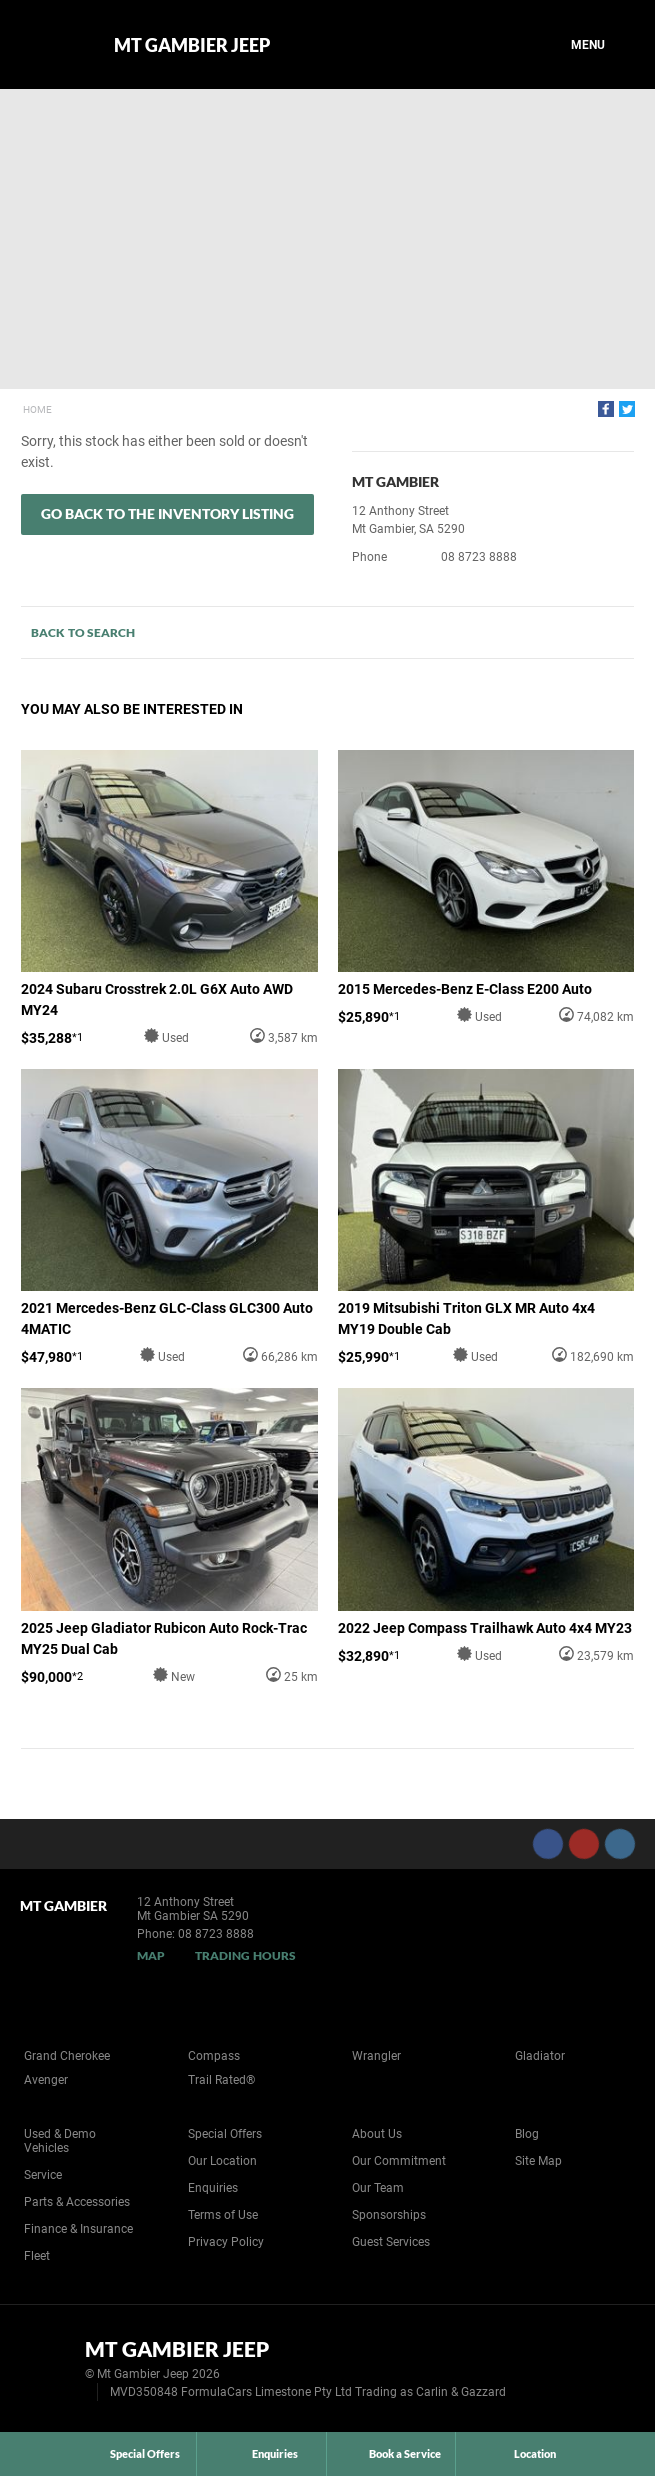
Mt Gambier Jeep (192, 45)
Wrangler (376, 2056)
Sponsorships (389, 2215)
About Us (377, 2134)
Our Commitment (399, 2161)
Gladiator (540, 2056)
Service (43, 2175)
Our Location (222, 2161)
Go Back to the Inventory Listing (167, 513)
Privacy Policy (226, 2242)
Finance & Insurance (78, 2229)
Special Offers (225, 2134)
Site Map (538, 2161)
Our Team (378, 2188)
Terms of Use (223, 2215)
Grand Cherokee (67, 2056)
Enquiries (213, 2188)
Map (151, 1955)
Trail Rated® (221, 2080)
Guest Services (391, 2242)
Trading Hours (245, 1955)
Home (37, 409)
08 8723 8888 (479, 557)
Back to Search (83, 632)
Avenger (46, 2080)
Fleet (37, 2256)
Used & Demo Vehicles (60, 2141)
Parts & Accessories (77, 2202)
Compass (214, 2056)
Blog (527, 2134)
